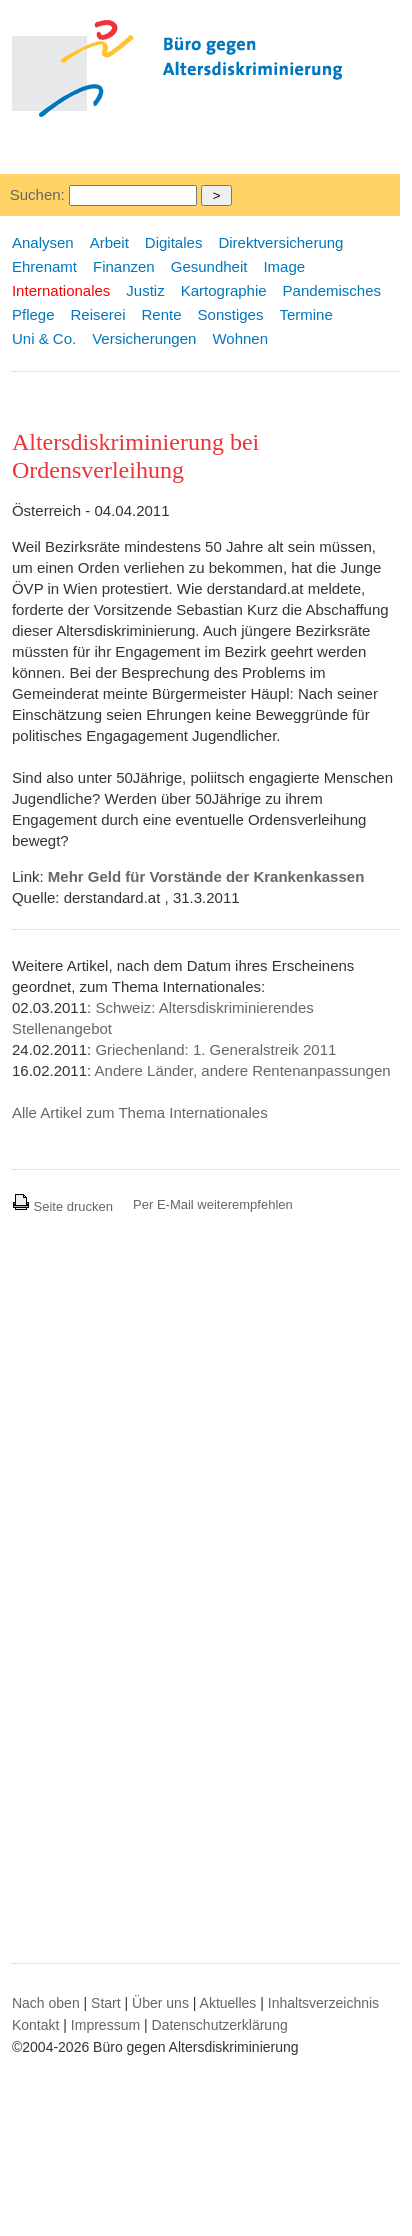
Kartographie (224, 290)
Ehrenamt (44, 266)
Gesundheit (209, 266)
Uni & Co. (44, 338)
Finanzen (124, 266)
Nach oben (46, 2003)
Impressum (105, 2025)
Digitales (174, 242)
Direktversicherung (280, 242)
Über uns (160, 2003)
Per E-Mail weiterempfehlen (213, 1204)
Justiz (145, 290)
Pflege (33, 314)
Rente (162, 314)
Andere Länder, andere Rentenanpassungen (243, 1070)
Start (106, 2003)
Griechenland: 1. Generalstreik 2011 (215, 1049)
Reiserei (98, 314)
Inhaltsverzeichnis (323, 2003)
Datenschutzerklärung (220, 2025)
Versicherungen (144, 338)
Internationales (61, 290)
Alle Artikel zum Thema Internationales (140, 1112)
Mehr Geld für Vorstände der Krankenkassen (206, 876)
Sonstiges (231, 314)
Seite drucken (62, 1206)
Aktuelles (228, 2003)
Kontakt (35, 2025)
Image (284, 266)
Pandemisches (332, 290)
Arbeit (109, 242)
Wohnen (240, 338)
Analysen (43, 242)
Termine (305, 314)
